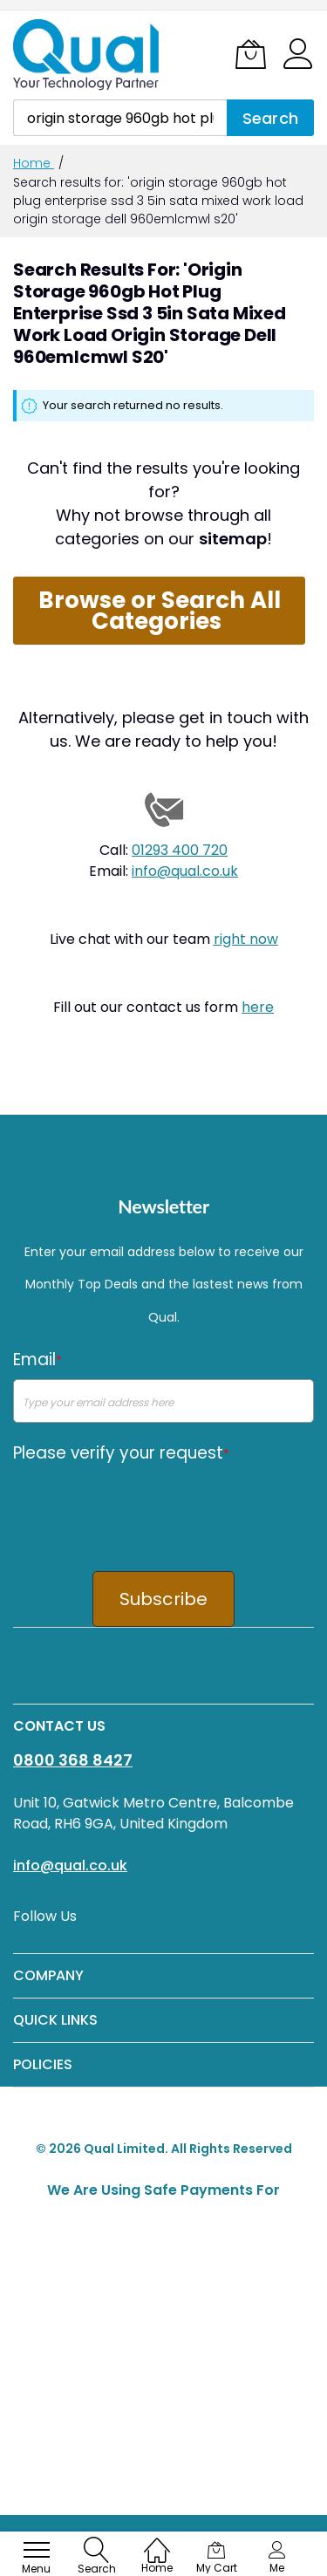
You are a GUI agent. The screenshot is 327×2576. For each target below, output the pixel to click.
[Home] (157, 2542)
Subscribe (163, 1599)
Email (37, 1359)
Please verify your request (121, 1453)
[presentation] (145, 1506)
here (258, 1007)
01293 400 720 (180, 850)
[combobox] (120, 117)
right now (246, 939)
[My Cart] (250, 54)
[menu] (37, 2550)
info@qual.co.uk (185, 871)
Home (33, 163)
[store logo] (87, 55)
